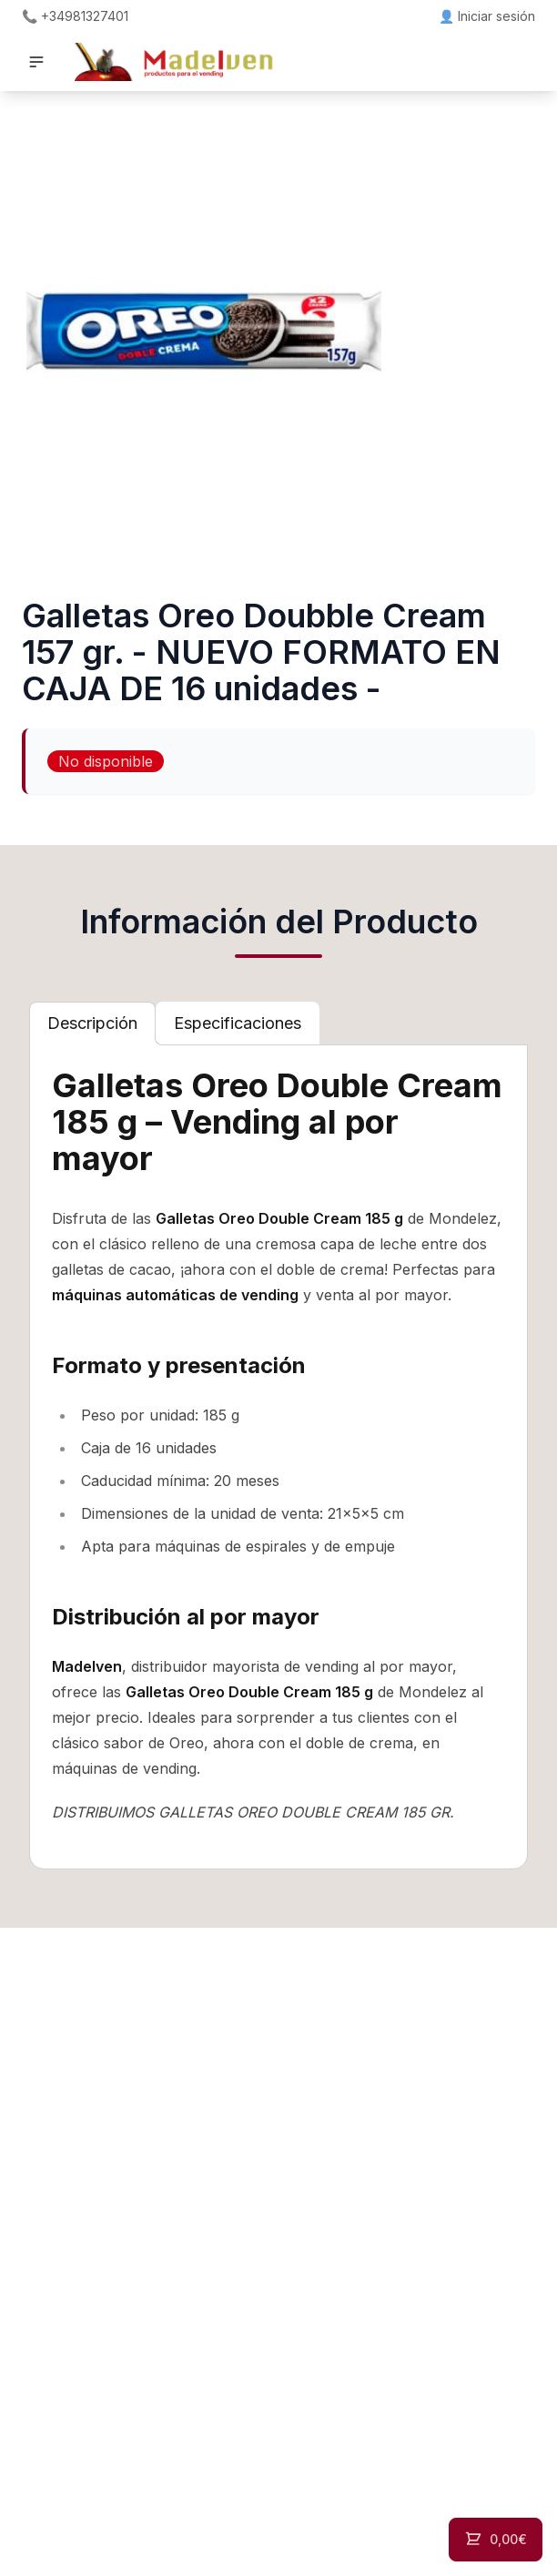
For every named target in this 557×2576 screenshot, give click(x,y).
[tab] (92, 1023)
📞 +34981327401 (75, 16)
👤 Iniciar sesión (487, 16)
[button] (36, 62)
